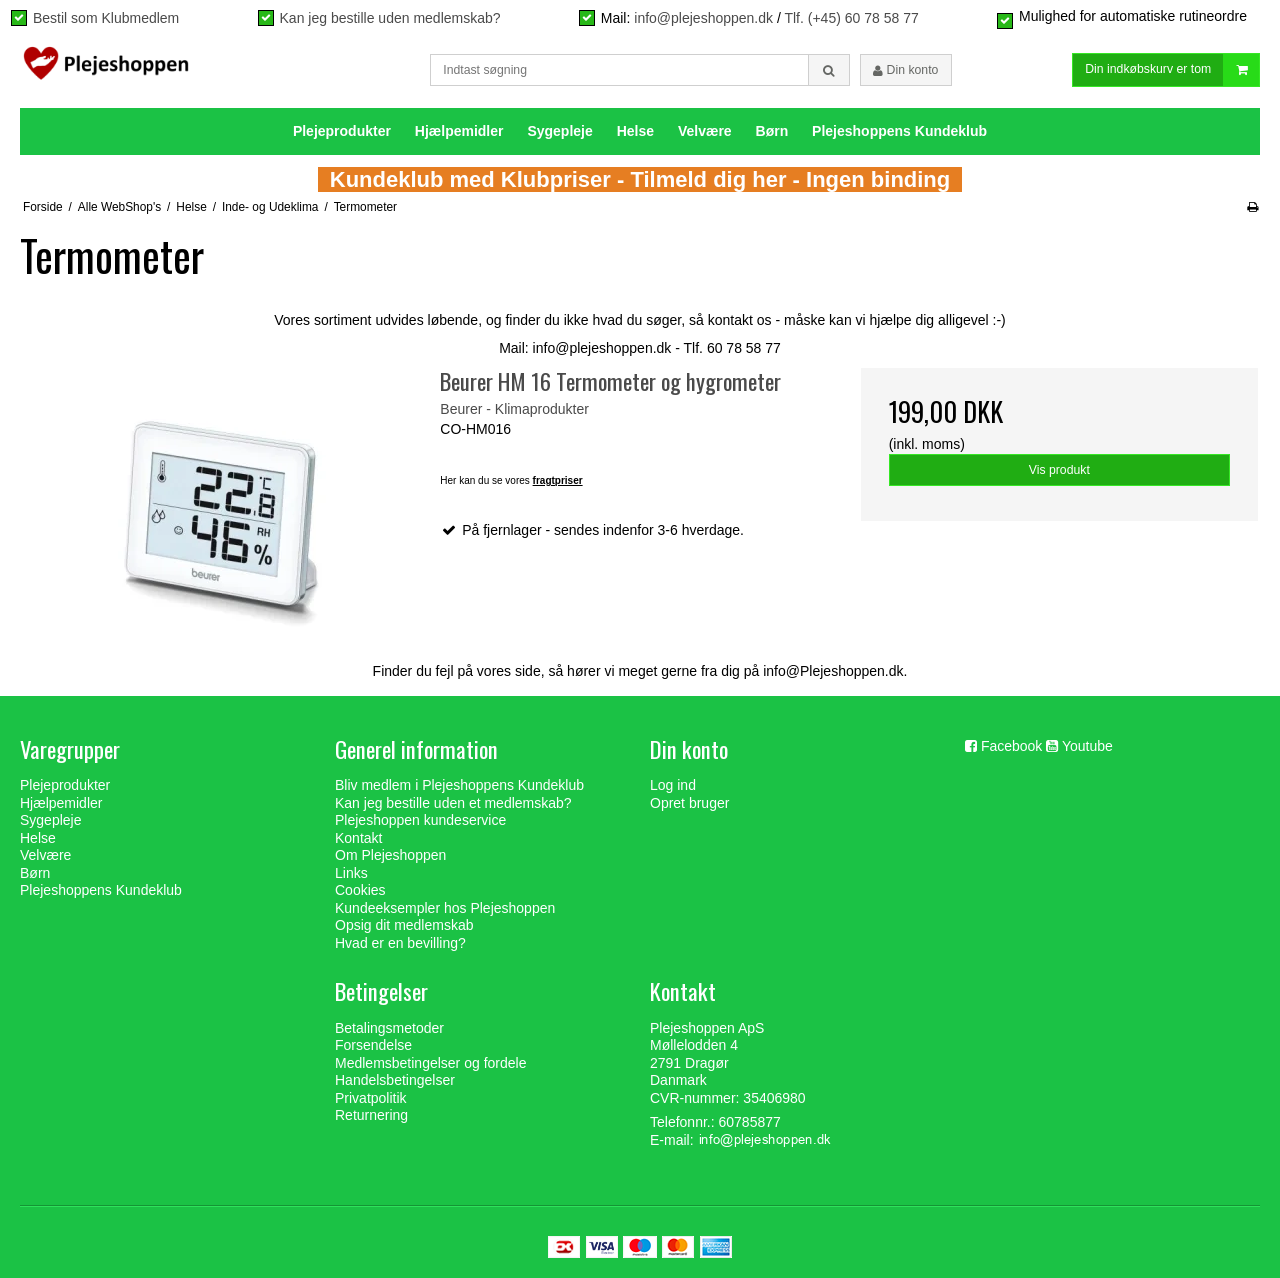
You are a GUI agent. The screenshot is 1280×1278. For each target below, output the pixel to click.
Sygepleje (559, 131)
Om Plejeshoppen (390, 855)
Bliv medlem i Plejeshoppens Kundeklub (459, 785)
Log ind (673, 785)
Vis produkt (1059, 470)
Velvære (705, 131)
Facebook (1011, 746)
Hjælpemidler (459, 131)
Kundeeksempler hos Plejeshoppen (445, 908)
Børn (772, 131)
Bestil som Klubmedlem (106, 18)
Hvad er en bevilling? (400, 943)
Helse (635, 131)
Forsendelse (373, 1045)
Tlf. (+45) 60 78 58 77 (851, 18)
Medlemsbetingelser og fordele (430, 1063)
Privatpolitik (371, 1098)
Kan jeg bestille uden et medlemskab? (453, 803)
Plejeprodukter (342, 131)
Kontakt (358, 838)
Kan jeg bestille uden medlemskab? (390, 18)
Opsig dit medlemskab (404, 925)
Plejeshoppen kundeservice (420, 820)
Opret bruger (689, 803)
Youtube (1087, 746)
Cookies (360, 890)
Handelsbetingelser (395, 1080)
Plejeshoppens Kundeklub (899, 131)
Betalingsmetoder (389, 1028)
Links (351, 873)
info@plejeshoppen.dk (703, 18)
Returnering (371, 1115)
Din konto (905, 70)
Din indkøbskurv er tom (1172, 70)
